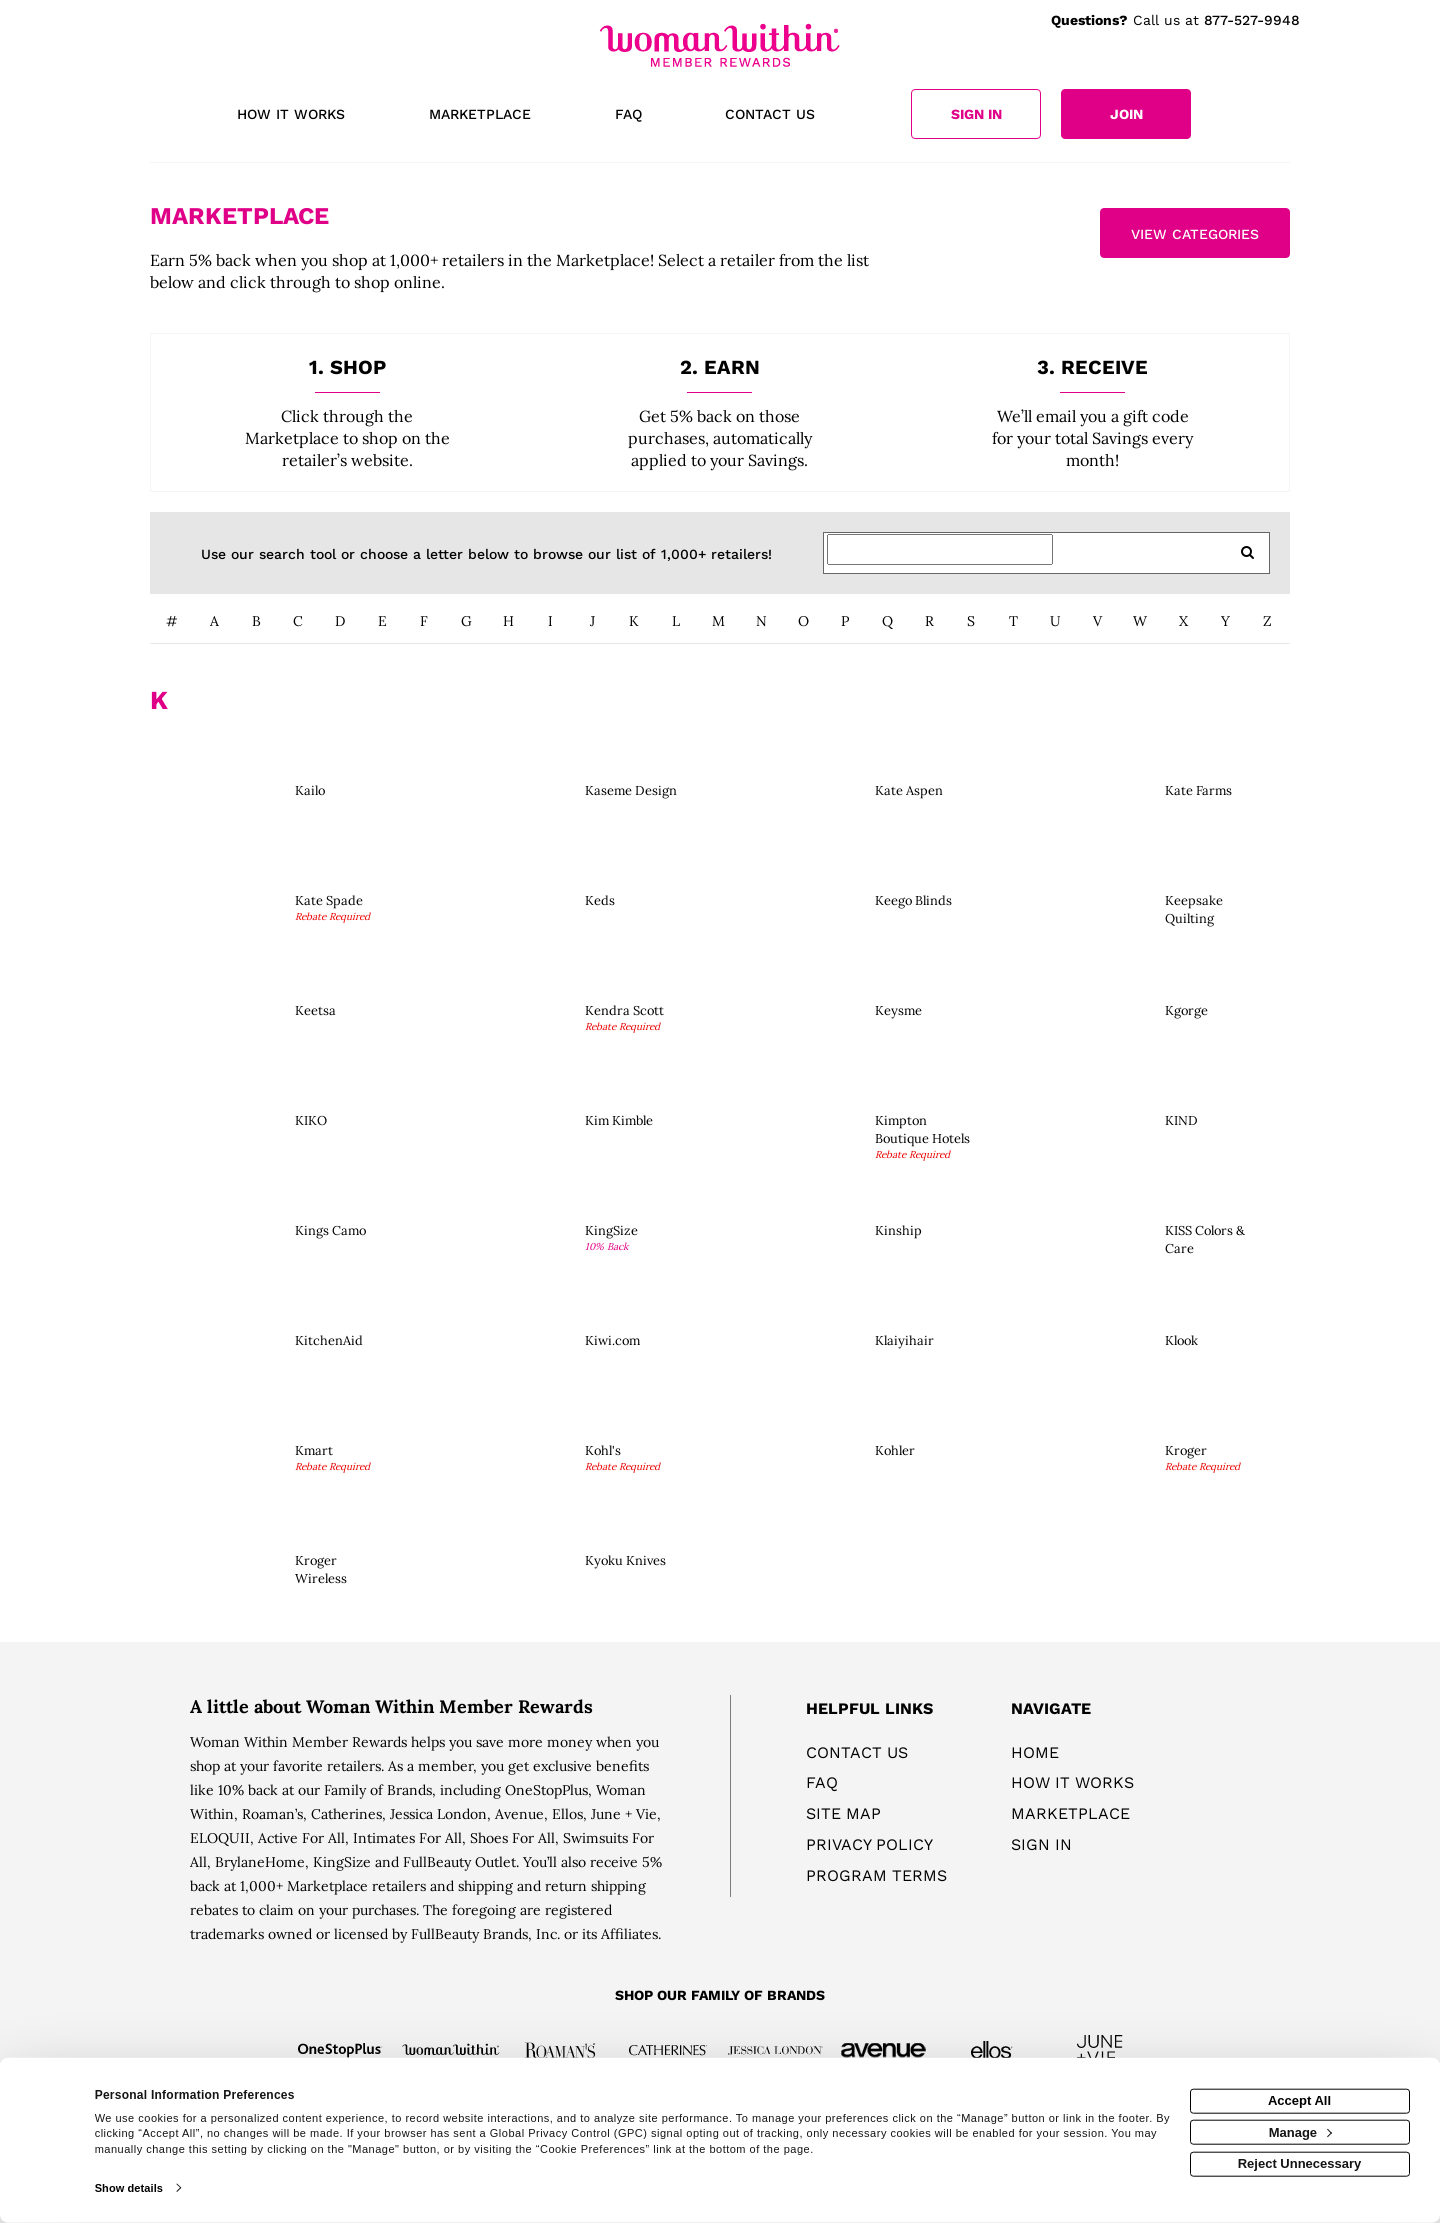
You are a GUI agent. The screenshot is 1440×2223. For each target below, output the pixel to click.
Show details (129, 2188)
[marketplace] (480, 116)
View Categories (1195, 234)
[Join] (1126, 114)
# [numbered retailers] (172, 621)
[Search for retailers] (940, 550)
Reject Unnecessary (1300, 2163)
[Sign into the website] (976, 114)
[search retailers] (1248, 553)
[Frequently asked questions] (628, 116)
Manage (1300, 2131)
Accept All (1299, 2100)
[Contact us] (770, 116)
